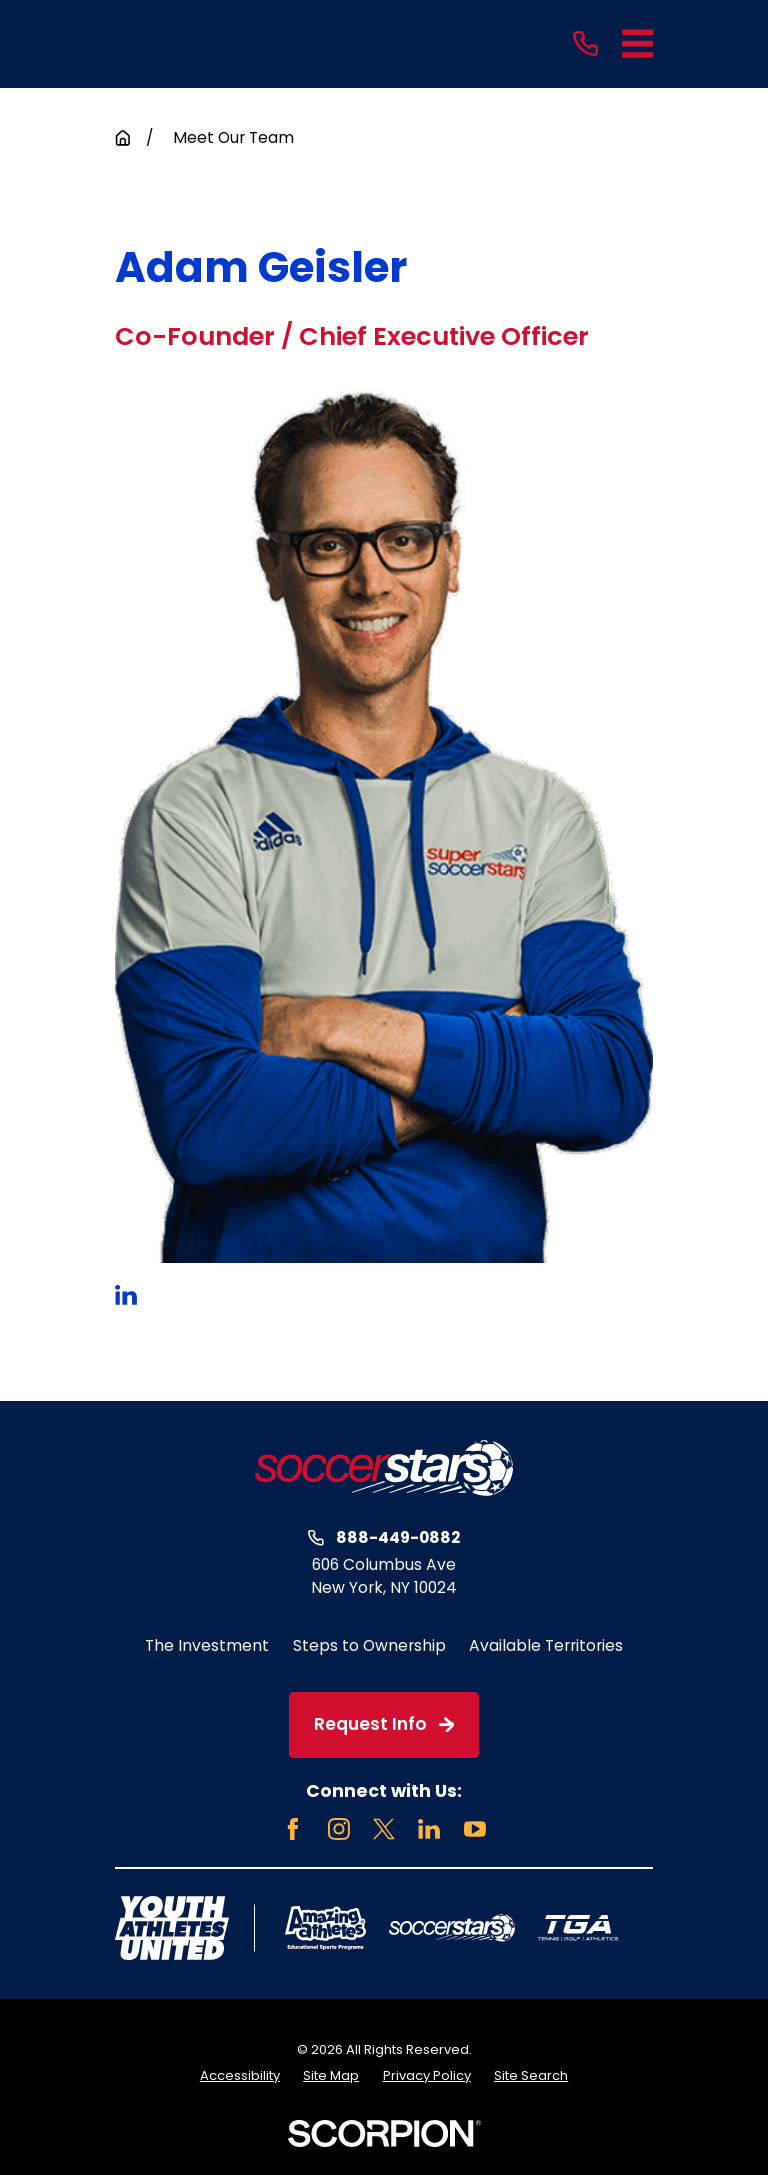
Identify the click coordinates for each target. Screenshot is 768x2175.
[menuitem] (240, 2076)
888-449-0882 (398, 1538)
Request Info (384, 1724)
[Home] (384, 1467)
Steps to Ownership (369, 1645)
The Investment (207, 1645)
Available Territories (546, 1645)
